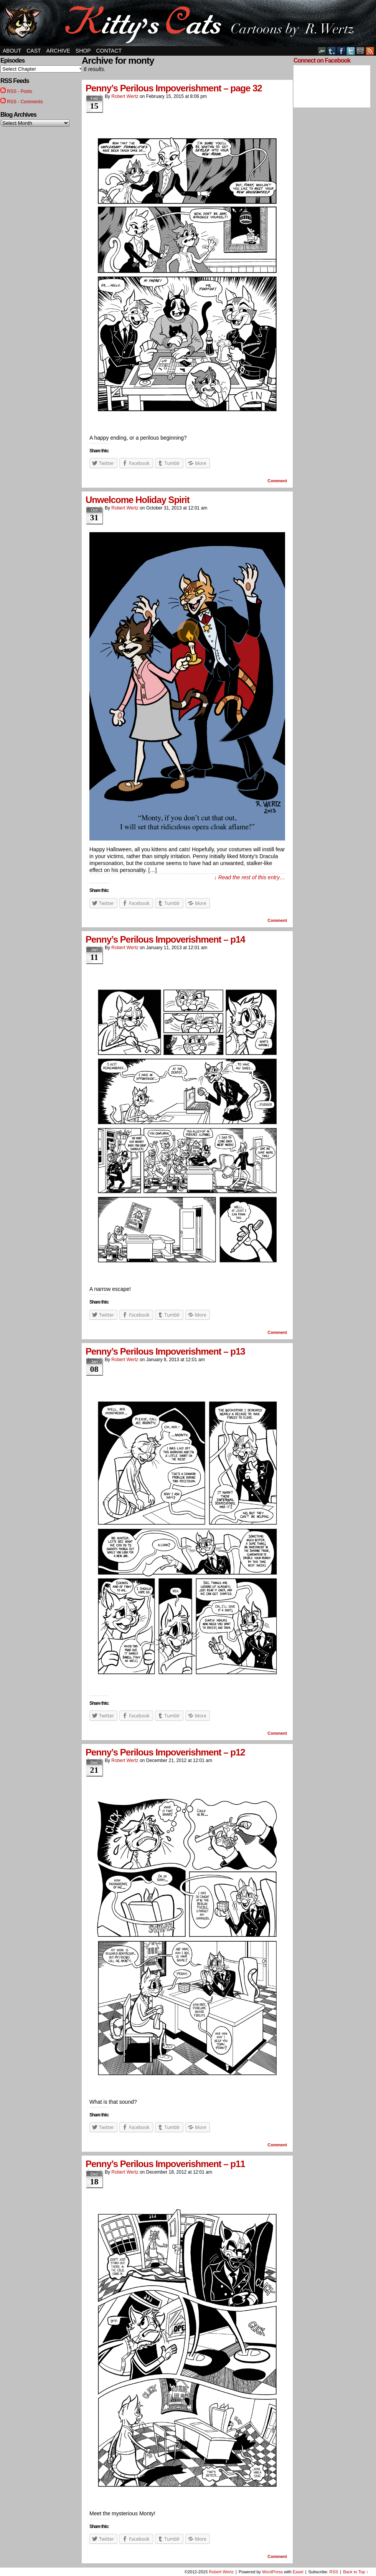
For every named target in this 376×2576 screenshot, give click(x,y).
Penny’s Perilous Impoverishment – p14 (165, 939)
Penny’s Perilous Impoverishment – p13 (165, 1351)
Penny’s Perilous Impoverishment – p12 (165, 1752)
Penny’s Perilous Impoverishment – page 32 (174, 88)
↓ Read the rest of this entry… (249, 877)
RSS (370, 51)
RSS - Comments (25, 101)
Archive (58, 51)
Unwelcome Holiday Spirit (138, 500)
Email (360, 51)
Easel (298, 2571)
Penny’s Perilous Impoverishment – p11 (165, 2164)
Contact (109, 51)
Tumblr (331, 51)
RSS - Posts (19, 91)
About (12, 51)
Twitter (351, 51)
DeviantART (322, 51)
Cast (33, 51)
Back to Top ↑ (355, 2571)
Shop (83, 51)
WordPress (272, 2571)
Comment (277, 480)
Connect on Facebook (322, 60)
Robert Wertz (124, 96)
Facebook (341, 51)
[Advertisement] (317, 228)
